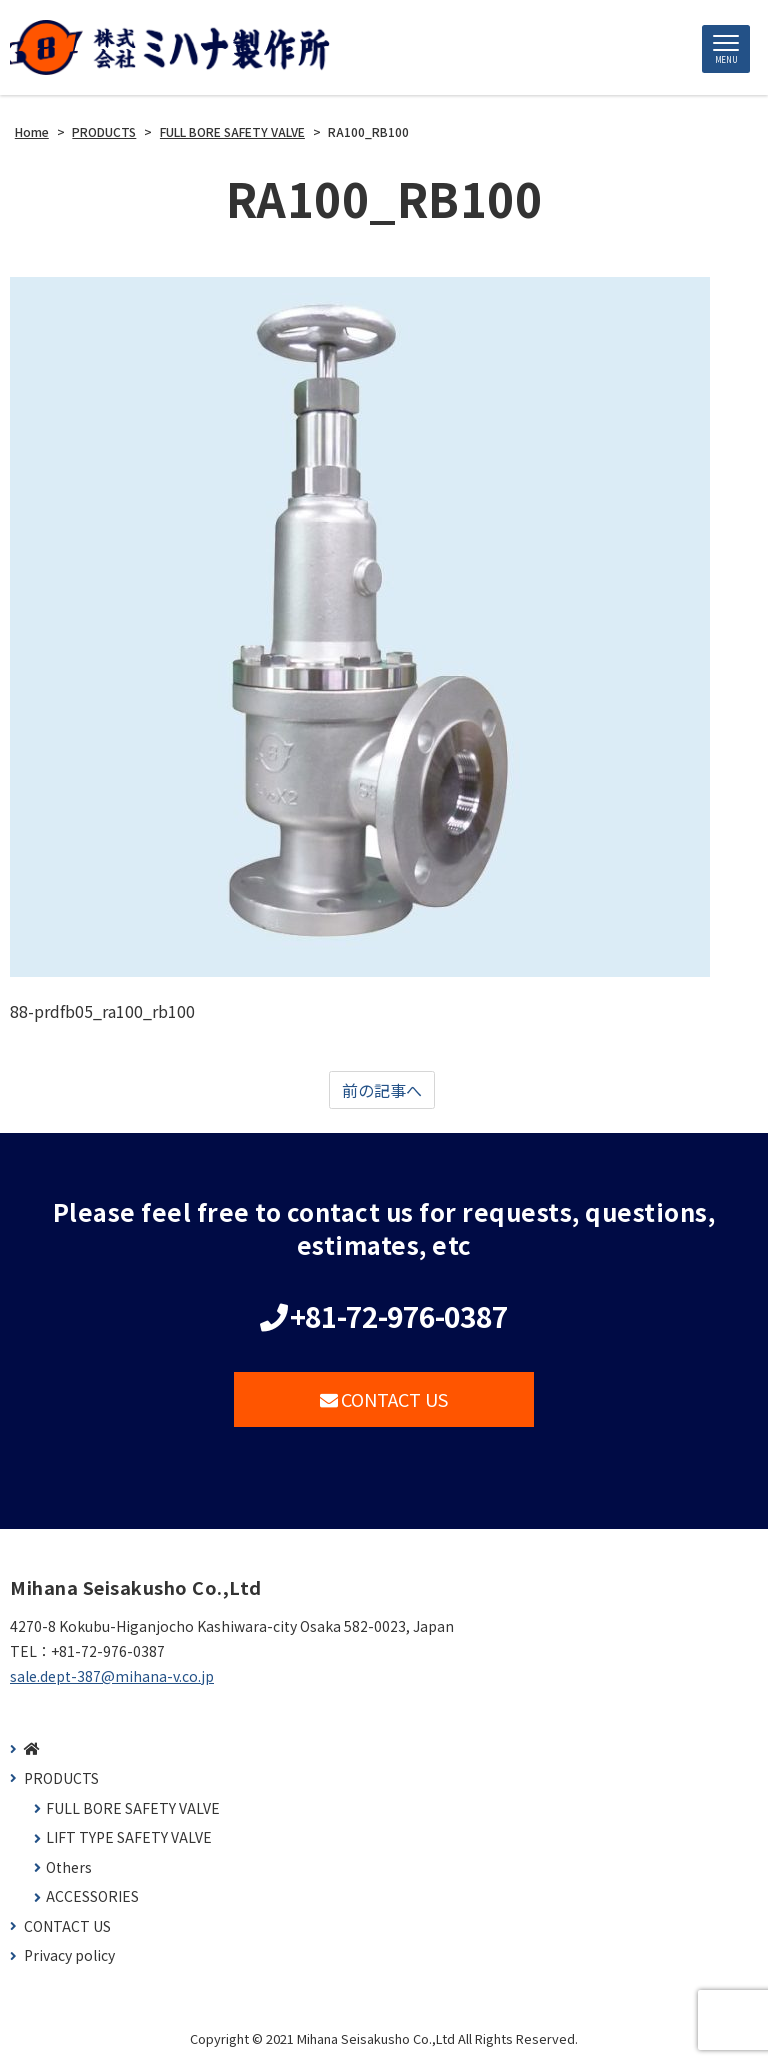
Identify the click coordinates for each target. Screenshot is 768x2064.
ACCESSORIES (92, 1896)
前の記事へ (382, 1090)
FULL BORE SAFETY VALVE (133, 1808)
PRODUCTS (61, 1778)
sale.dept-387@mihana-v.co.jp (112, 1676)
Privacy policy (69, 1955)
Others (69, 1867)
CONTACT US (384, 1399)
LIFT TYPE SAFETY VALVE (129, 1837)
